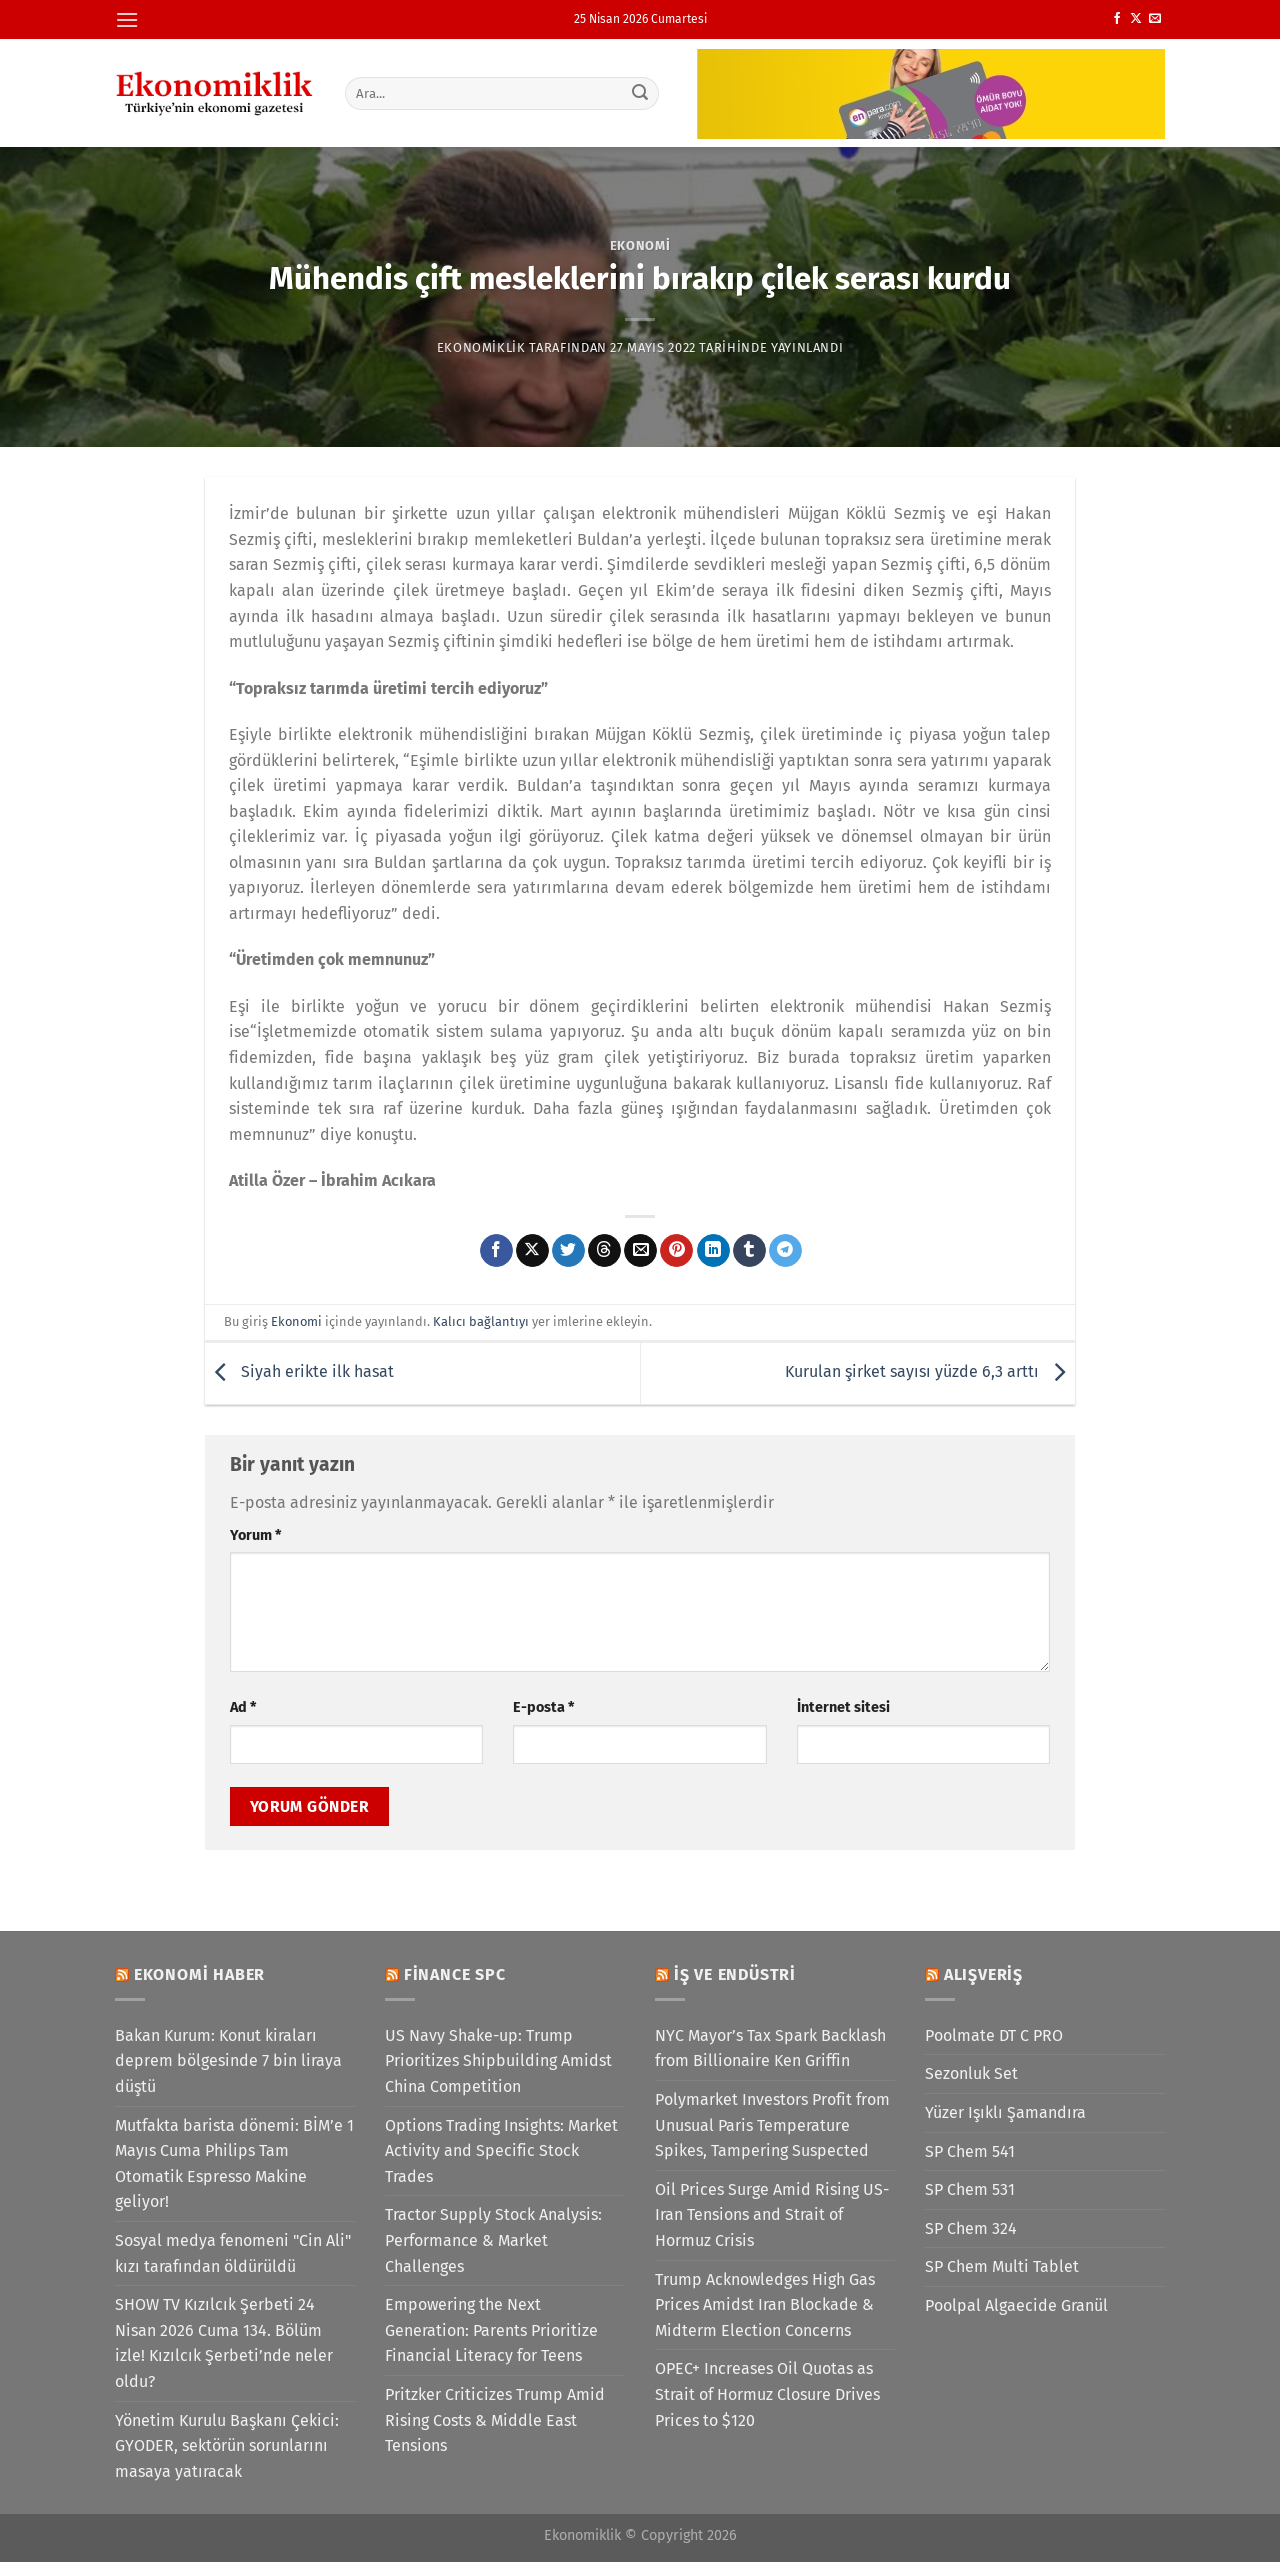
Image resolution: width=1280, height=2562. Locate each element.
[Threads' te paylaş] (604, 1251)
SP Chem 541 (970, 2151)
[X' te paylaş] (532, 1251)
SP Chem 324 (971, 2228)
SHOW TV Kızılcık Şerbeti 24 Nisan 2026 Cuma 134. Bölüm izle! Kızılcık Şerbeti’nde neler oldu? (224, 2343)
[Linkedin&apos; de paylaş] (713, 1251)
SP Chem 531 (970, 2189)
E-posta (543, 1707)
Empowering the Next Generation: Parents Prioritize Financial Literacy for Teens (491, 2330)
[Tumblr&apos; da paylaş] (749, 1251)
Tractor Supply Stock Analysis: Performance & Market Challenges (493, 2240)
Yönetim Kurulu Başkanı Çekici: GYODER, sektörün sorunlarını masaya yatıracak (227, 2446)
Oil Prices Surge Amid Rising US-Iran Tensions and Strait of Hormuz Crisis (772, 2215)
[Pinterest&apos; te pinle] (676, 1251)
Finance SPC (455, 1974)
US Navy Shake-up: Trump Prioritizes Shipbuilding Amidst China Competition (498, 2061)
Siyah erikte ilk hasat (299, 1372)
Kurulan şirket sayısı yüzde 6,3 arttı (930, 1372)
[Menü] (127, 19)
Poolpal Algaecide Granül (1016, 2305)
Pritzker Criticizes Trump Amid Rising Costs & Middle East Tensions (495, 2420)
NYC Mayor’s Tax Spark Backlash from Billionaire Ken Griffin (770, 2048)
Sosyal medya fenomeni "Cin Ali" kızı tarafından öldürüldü (233, 2253)
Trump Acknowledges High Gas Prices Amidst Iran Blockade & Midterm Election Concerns (765, 2305)
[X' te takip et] (1136, 19)
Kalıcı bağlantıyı (481, 1321)
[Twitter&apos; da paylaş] (568, 1251)
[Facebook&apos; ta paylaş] (496, 1251)
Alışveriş (983, 1974)
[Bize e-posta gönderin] (1155, 19)
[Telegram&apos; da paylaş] (785, 1251)
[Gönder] (641, 93)
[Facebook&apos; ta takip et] (1117, 19)
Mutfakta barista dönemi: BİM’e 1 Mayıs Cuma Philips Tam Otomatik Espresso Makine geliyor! (234, 2164)
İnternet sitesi (843, 1707)
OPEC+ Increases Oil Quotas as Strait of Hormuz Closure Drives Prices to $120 (767, 2394)
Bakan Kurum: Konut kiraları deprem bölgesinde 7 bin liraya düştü (228, 2061)
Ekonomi (640, 245)
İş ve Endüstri (735, 1974)
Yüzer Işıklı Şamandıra (1005, 2112)
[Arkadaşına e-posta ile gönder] (640, 1251)
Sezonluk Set (971, 2073)
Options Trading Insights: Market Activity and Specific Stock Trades (501, 2151)
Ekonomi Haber (199, 1974)
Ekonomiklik (481, 347)
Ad (243, 1707)
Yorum (255, 1535)
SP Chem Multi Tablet (1002, 2266)
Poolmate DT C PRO (994, 2035)
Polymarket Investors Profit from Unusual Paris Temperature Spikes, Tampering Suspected (772, 2125)
